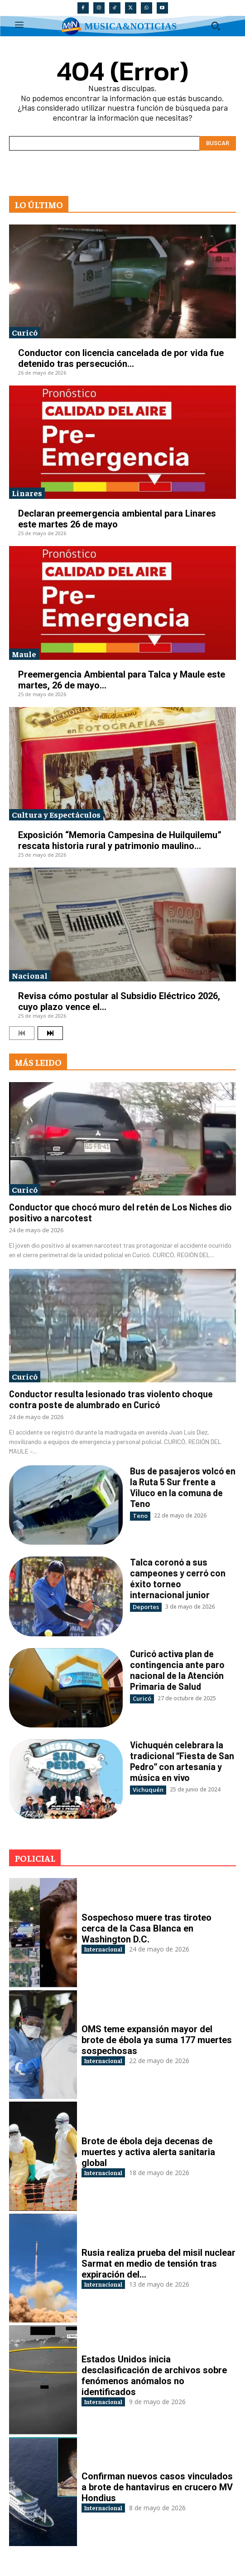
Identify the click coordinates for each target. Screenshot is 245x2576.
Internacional (103, 1949)
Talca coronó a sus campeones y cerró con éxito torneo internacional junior (178, 1578)
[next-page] (50, 1033)
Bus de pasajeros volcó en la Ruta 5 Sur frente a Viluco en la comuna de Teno (182, 1487)
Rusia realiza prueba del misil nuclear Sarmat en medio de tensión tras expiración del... (158, 2263)
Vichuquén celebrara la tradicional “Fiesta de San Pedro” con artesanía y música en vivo (182, 1761)
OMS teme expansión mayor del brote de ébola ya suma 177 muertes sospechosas (157, 2040)
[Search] (217, 143)
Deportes (146, 1607)
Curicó (25, 332)
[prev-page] (21, 1033)
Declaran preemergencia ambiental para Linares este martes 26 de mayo (117, 519)
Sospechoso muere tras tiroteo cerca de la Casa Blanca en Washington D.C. (146, 1928)
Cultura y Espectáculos (56, 814)
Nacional (30, 975)
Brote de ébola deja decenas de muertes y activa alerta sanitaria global (148, 2152)
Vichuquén (148, 1790)
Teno (140, 1516)
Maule (24, 654)
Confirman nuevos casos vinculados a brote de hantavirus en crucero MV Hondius (157, 2487)
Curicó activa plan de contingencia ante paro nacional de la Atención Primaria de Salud (177, 1670)
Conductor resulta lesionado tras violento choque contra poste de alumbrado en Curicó (111, 1399)
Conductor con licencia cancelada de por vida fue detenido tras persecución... (121, 358)
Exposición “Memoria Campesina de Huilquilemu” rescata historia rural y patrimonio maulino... (119, 840)
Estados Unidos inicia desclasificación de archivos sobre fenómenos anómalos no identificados (154, 2375)
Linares (27, 493)
